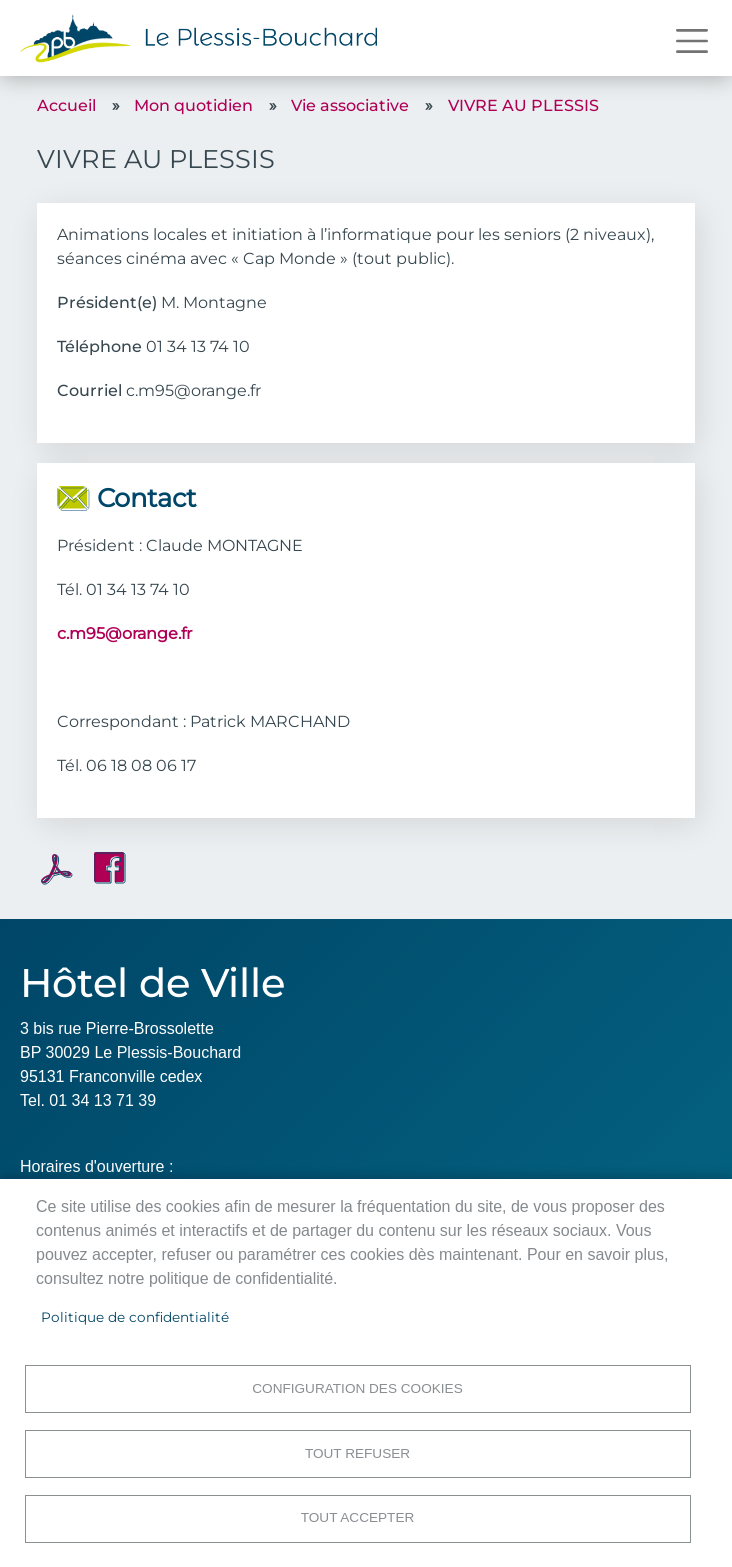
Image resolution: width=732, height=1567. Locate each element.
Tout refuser (357, 1452)
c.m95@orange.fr (124, 633)
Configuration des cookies (357, 1387)
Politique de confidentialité (135, 1316)
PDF (57, 869)
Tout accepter (358, 1517)
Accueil (66, 105)
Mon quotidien (193, 105)
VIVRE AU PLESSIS (523, 105)
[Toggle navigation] (692, 41)
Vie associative (350, 105)
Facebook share (110, 868)
